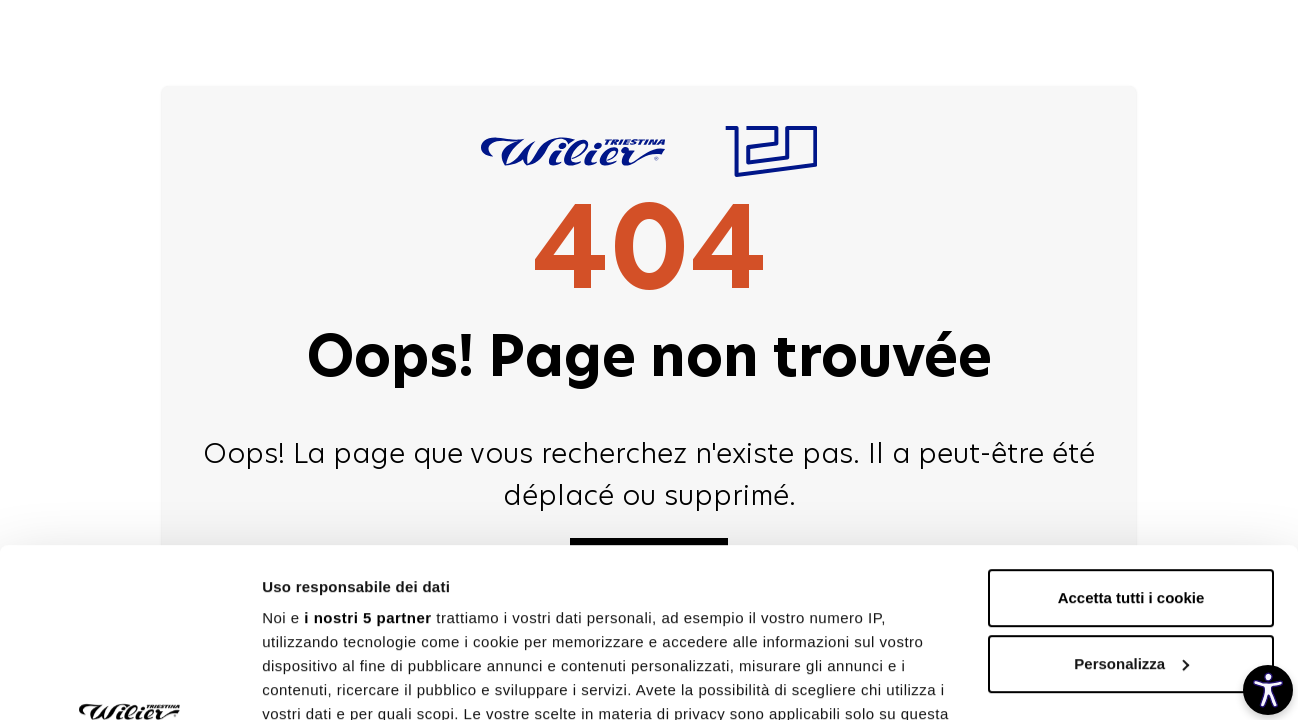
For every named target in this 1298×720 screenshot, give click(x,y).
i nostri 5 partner (367, 459)
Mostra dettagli (316, 680)
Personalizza (1131, 505)
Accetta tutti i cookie (1131, 439)
